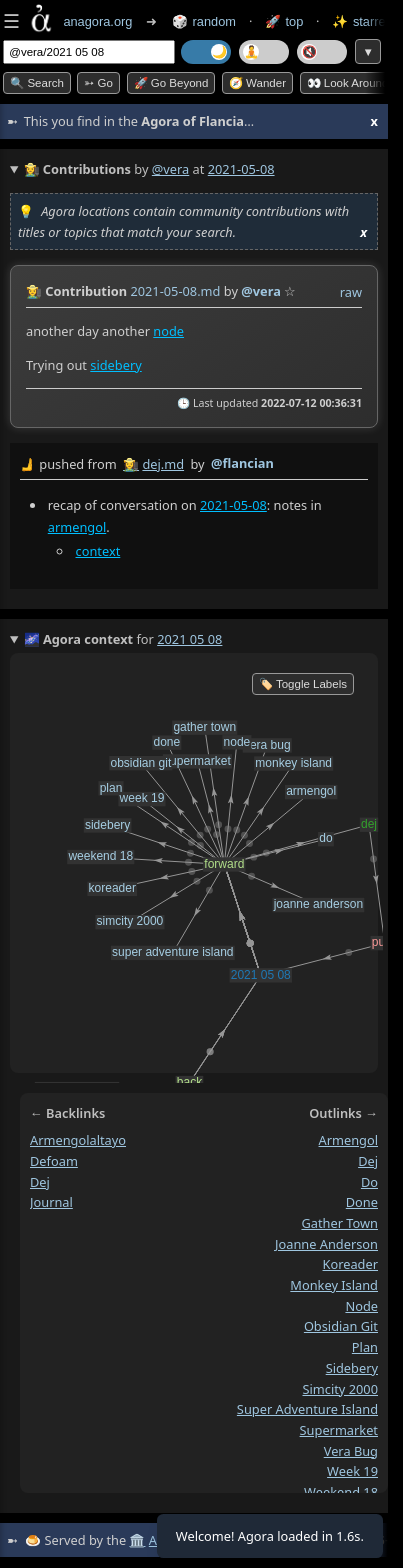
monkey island (334, 1285)
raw (351, 292)
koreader (350, 1264)
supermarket (339, 1430)
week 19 (352, 1471)
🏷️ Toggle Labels (303, 684)
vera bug (351, 1451)
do (369, 1181)
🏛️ (137, 1540)
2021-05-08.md (175, 291)
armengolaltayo (78, 1140)
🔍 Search (37, 83)
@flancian (242, 463)
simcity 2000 (341, 1388)
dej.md (163, 464)
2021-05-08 (233, 505)
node (168, 331)
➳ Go (98, 83)
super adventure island (307, 1409)
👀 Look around (348, 83)
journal (51, 1202)
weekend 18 (341, 1492)
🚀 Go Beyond (171, 83)
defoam (54, 1161)
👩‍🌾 (34, 291)
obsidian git (341, 1326)
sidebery (115, 364)
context (98, 550)
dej (40, 1181)
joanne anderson (326, 1244)
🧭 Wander (257, 83)
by (194, 465)
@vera (170, 169)
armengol (77, 526)
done (362, 1202)
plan (365, 1347)
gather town (339, 1223)
